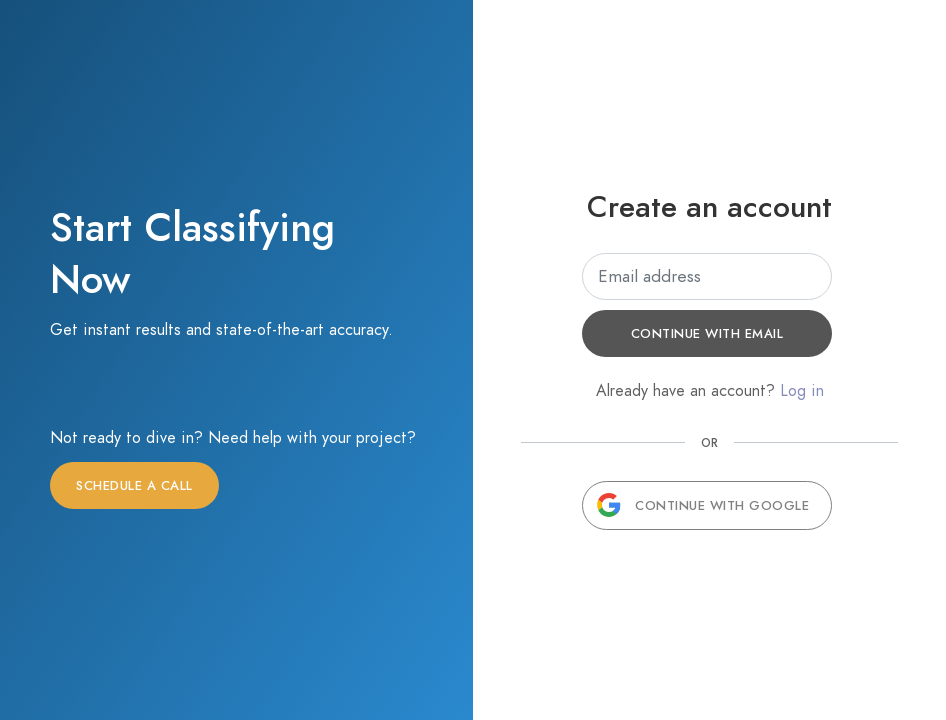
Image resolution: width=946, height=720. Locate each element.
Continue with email (707, 334)
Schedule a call (134, 486)
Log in (802, 391)
